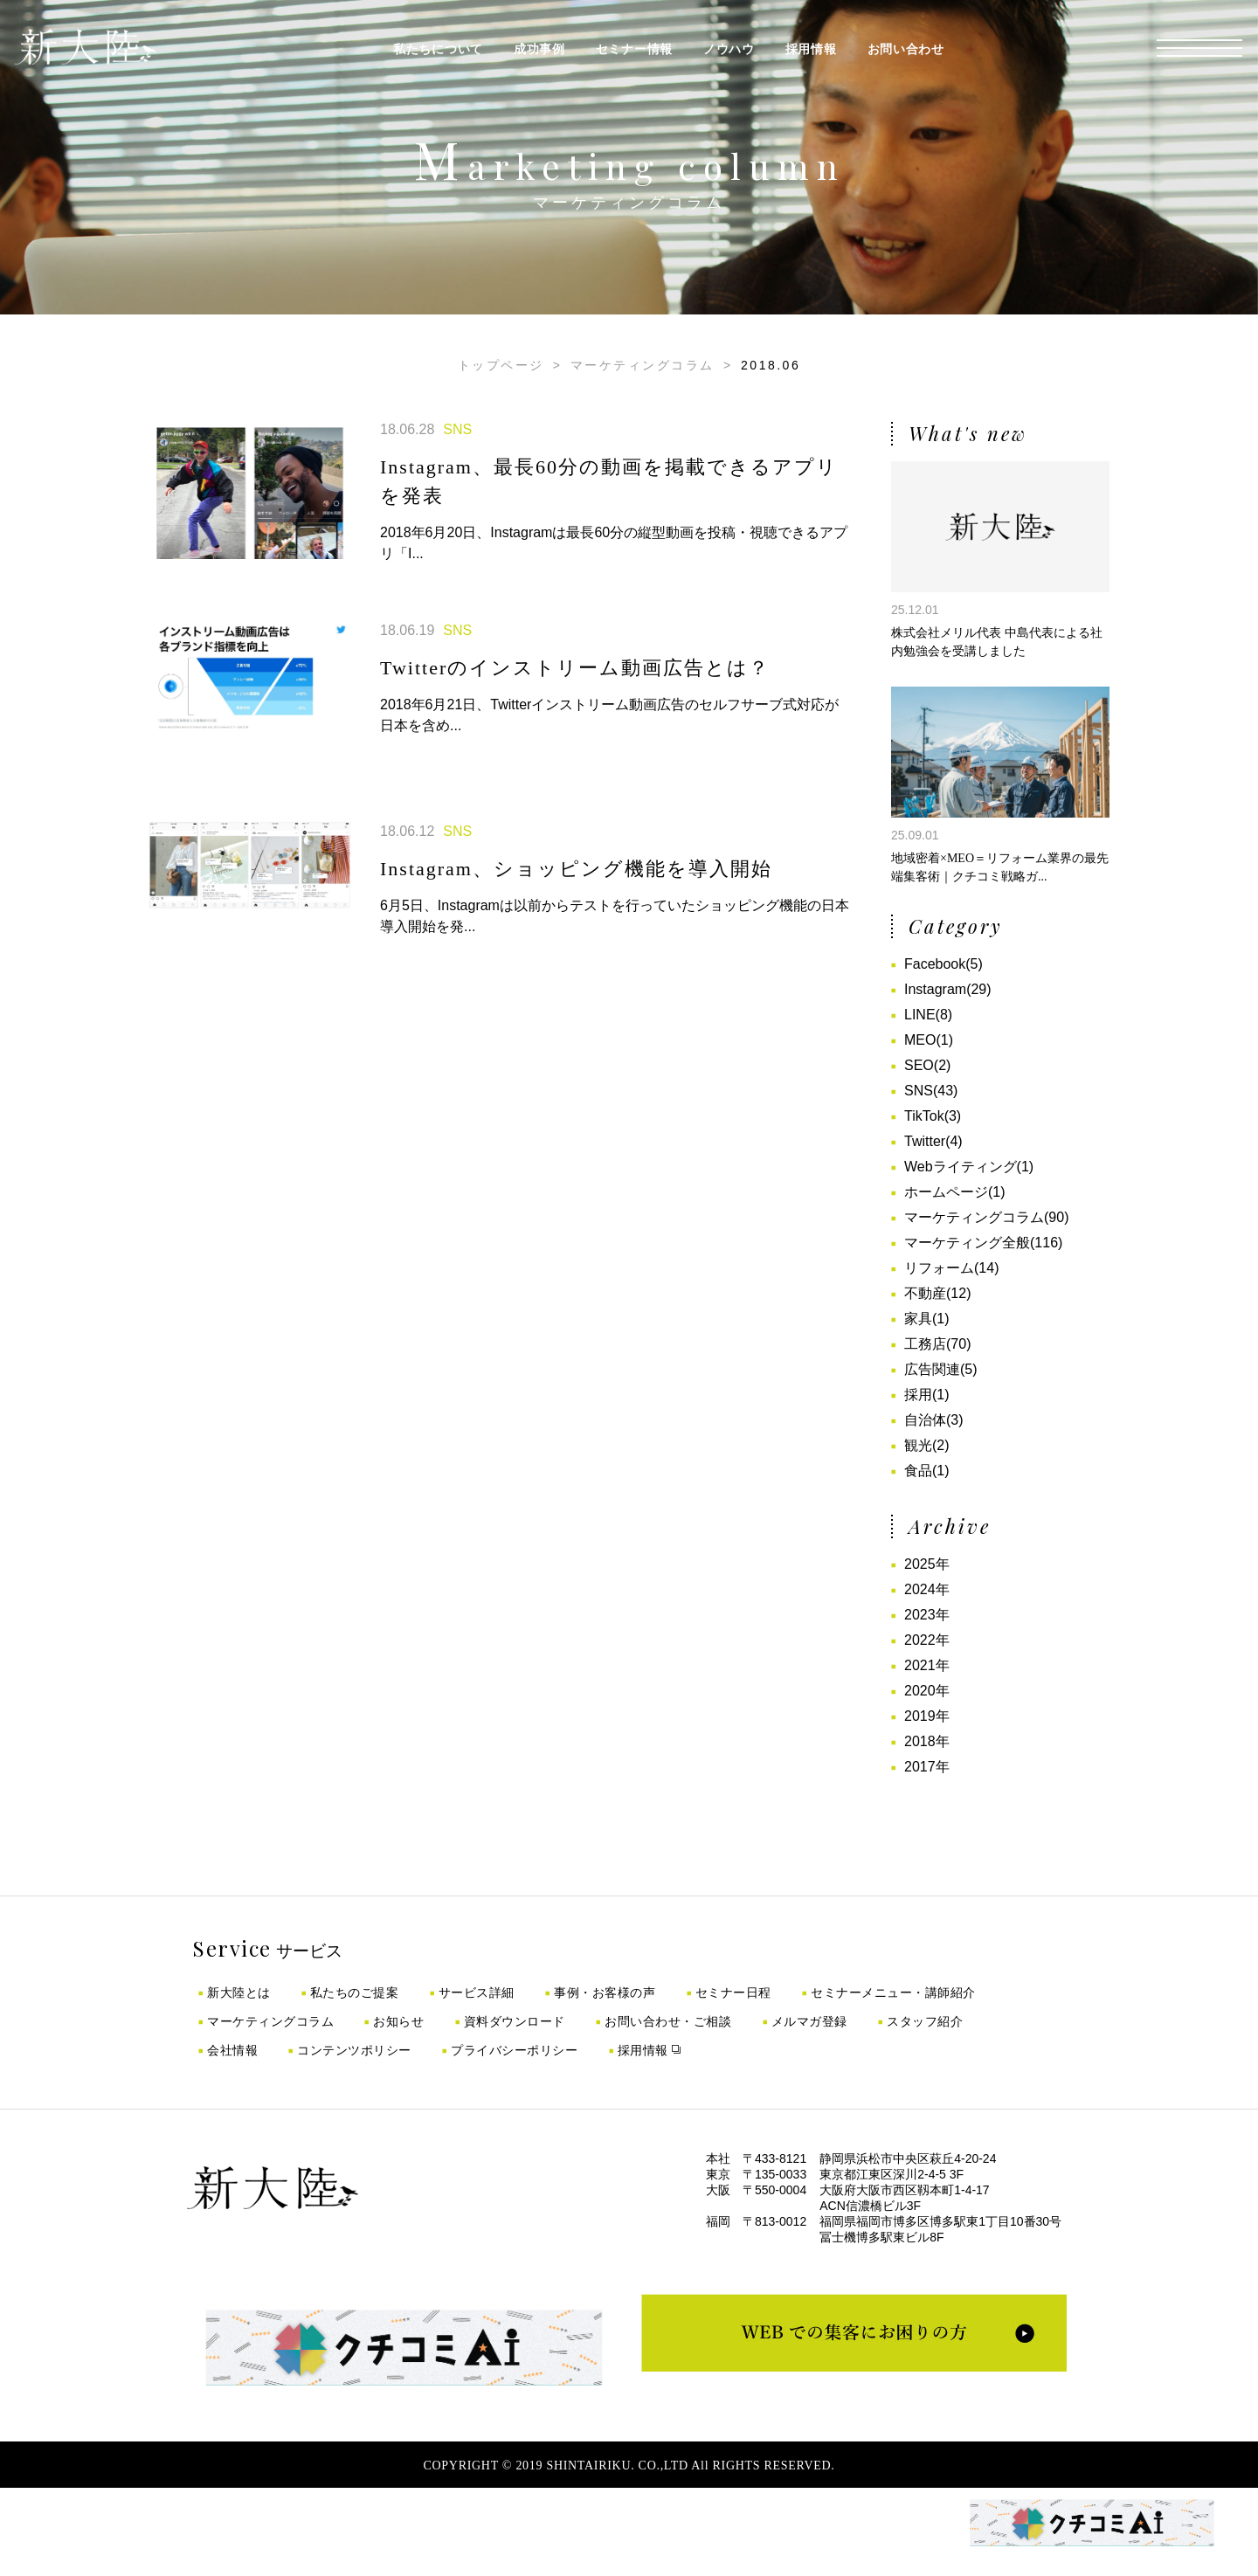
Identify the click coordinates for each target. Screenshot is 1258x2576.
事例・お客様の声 (604, 1992)
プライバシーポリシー (514, 2050)
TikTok (924, 1115)
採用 (918, 1394)
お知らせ (398, 2021)
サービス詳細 (477, 1992)
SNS (918, 1090)
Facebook (934, 964)
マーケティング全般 (967, 1242)
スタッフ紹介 (925, 2021)
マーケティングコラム (642, 365)
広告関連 (932, 1369)
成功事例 (539, 49)
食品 (918, 1470)
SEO (919, 1065)
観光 (918, 1445)
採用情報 (811, 49)
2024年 (927, 1589)
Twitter (924, 1141)
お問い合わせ (905, 49)
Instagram (935, 989)
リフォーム (939, 1267)
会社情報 (232, 2050)
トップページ (501, 365)
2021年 (927, 1665)
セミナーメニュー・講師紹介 (893, 1992)
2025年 (927, 1564)
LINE (920, 1014)
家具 (918, 1318)
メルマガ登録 (809, 2021)
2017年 (927, 1766)
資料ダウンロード (514, 2021)
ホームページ (946, 1191)
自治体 (925, 1419)
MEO (920, 1039)
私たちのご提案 (354, 1992)
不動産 (925, 1293)
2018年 (927, 1741)
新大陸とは (239, 1992)
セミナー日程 (733, 1992)
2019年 (927, 1716)
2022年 (927, 1640)
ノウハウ (729, 49)
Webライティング (960, 1166)
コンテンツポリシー (354, 2050)
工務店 (925, 1343)
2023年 (927, 1614)
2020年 (927, 1690)
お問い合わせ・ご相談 (668, 2021)
